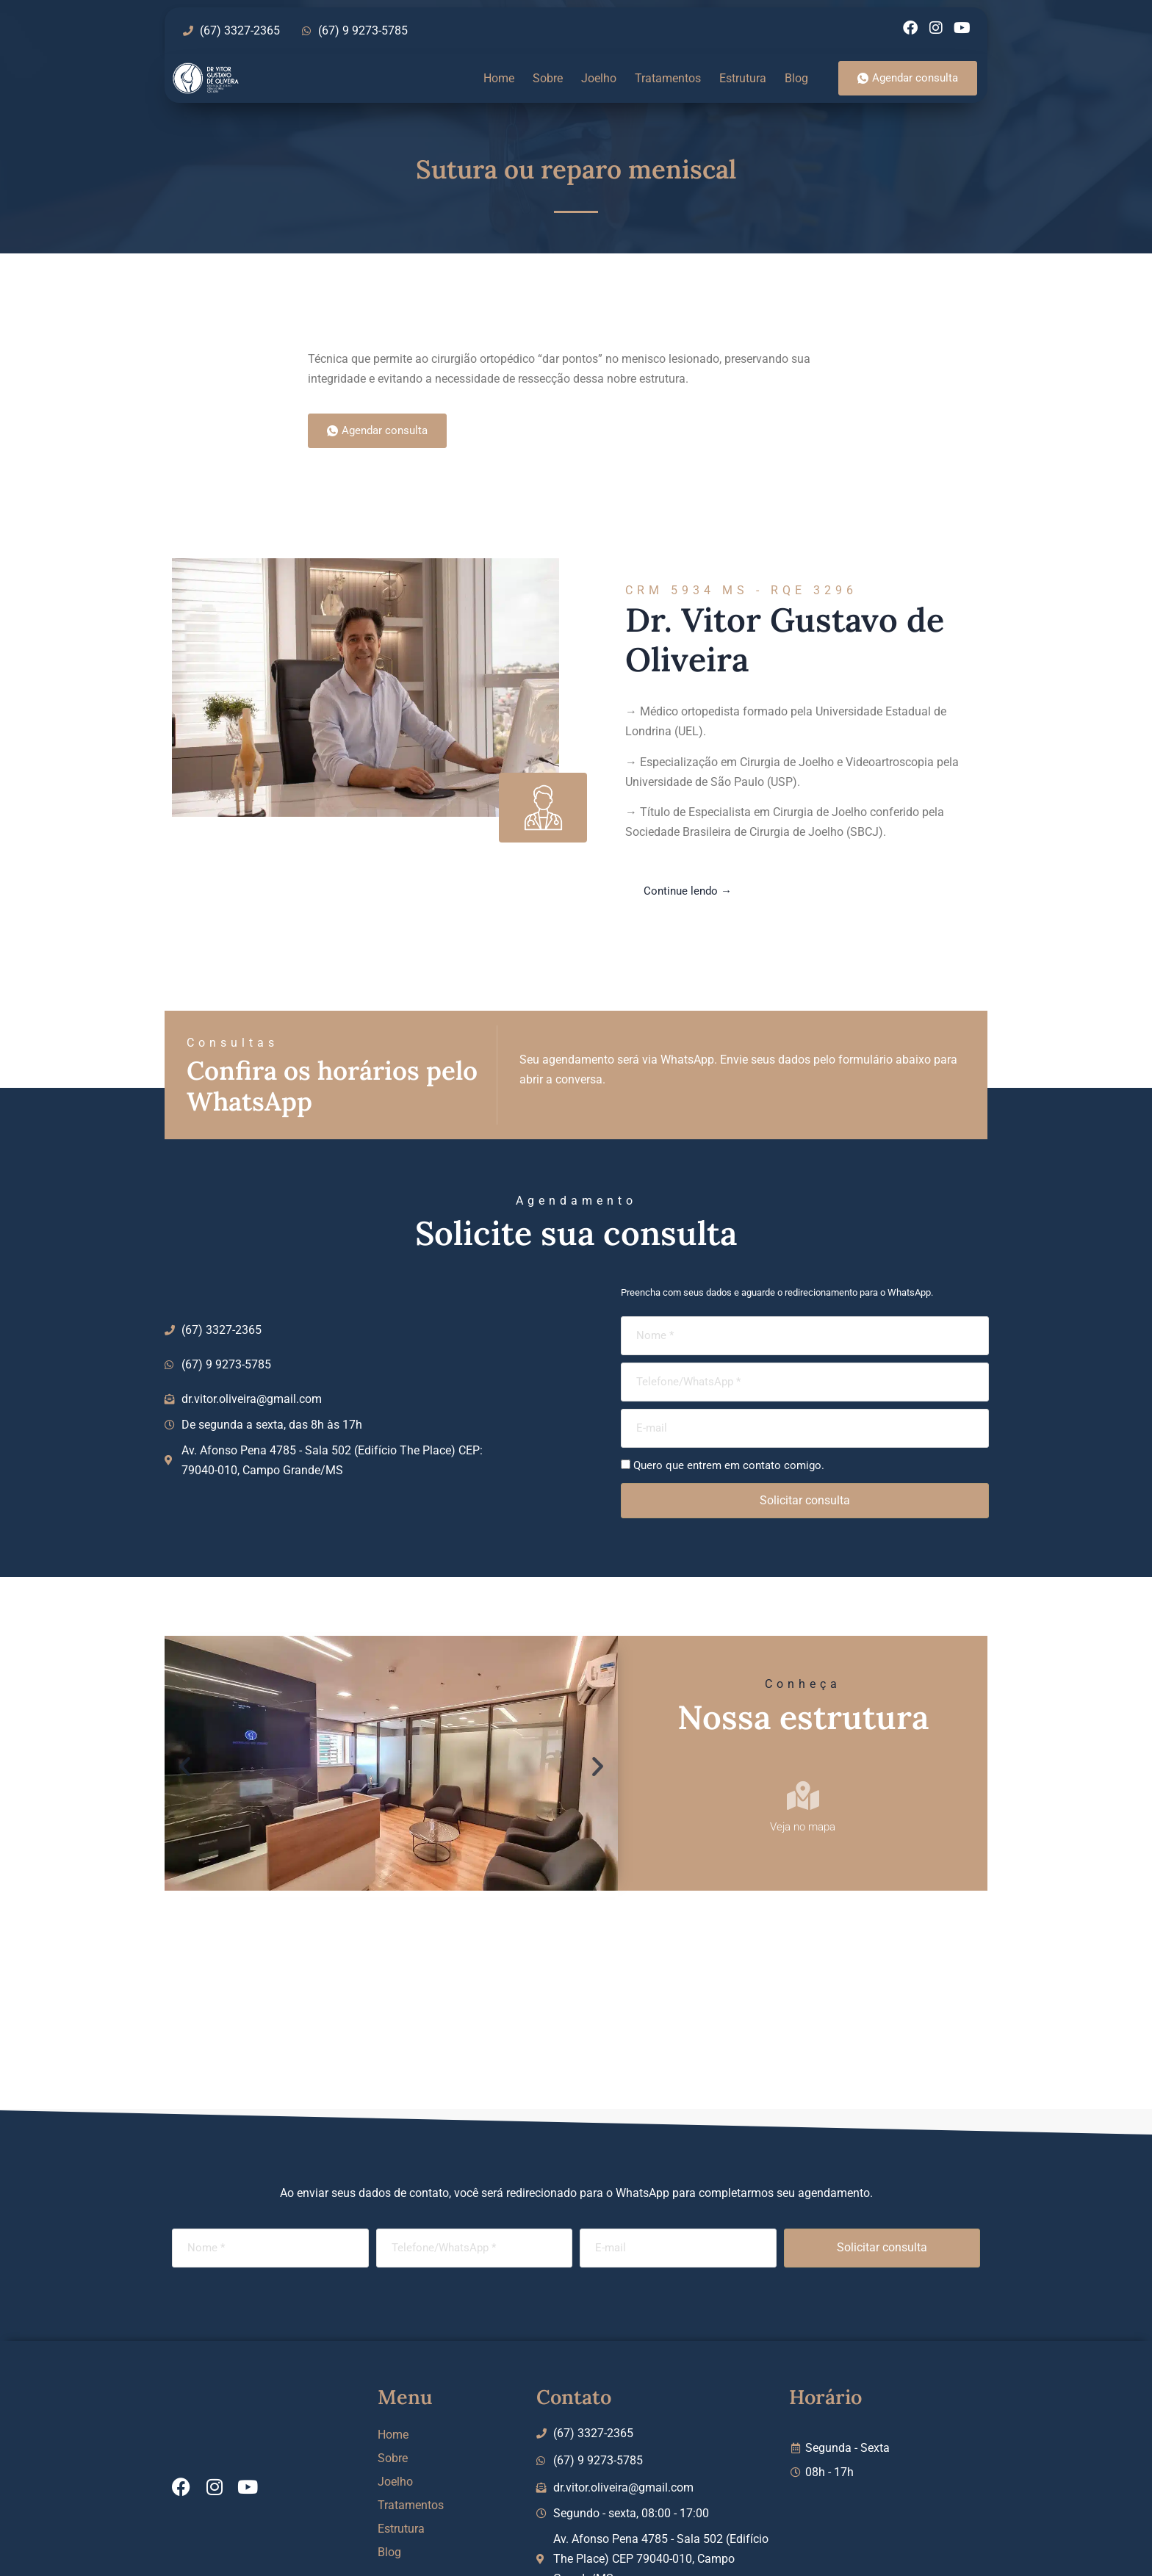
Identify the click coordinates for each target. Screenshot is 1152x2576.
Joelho (598, 78)
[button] (185, 1766)
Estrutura (742, 78)
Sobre (548, 78)
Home (498, 78)
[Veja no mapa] (802, 1795)
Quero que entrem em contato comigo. (728, 1465)
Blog (796, 78)
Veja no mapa (802, 1826)
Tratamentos (668, 78)
